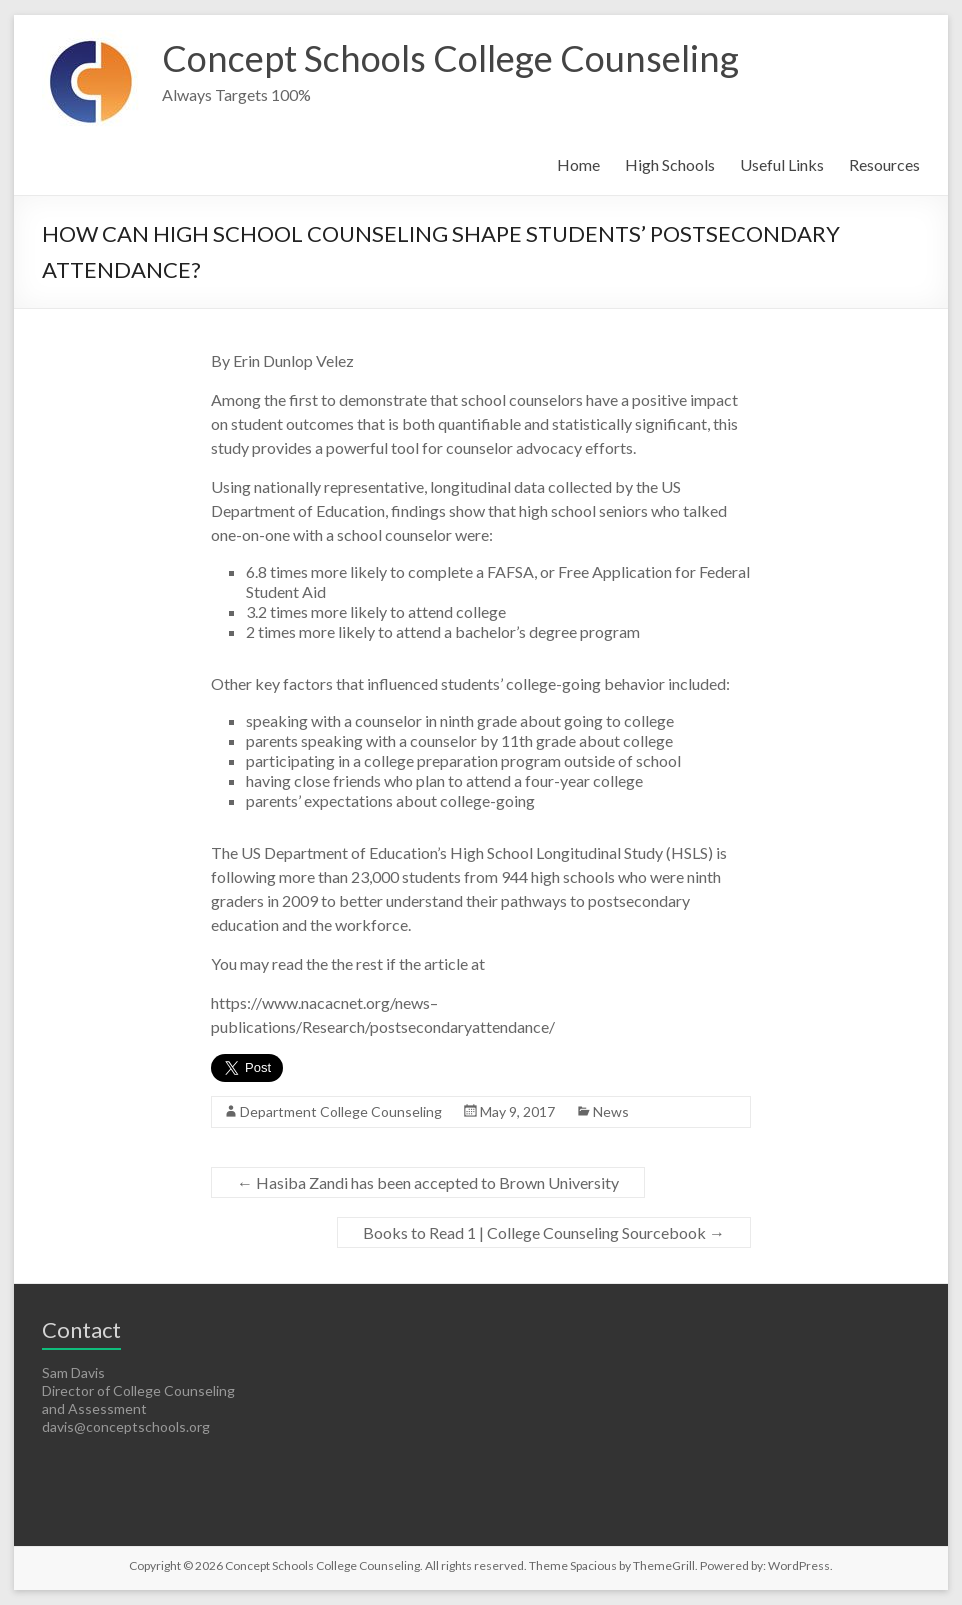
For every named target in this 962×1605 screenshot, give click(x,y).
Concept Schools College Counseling (450, 58)
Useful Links (782, 164)
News (611, 1111)
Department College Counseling (341, 1111)
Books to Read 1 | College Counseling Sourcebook (544, 1232)
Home (578, 164)
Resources (884, 164)
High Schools (670, 164)
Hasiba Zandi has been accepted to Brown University (428, 1182)
